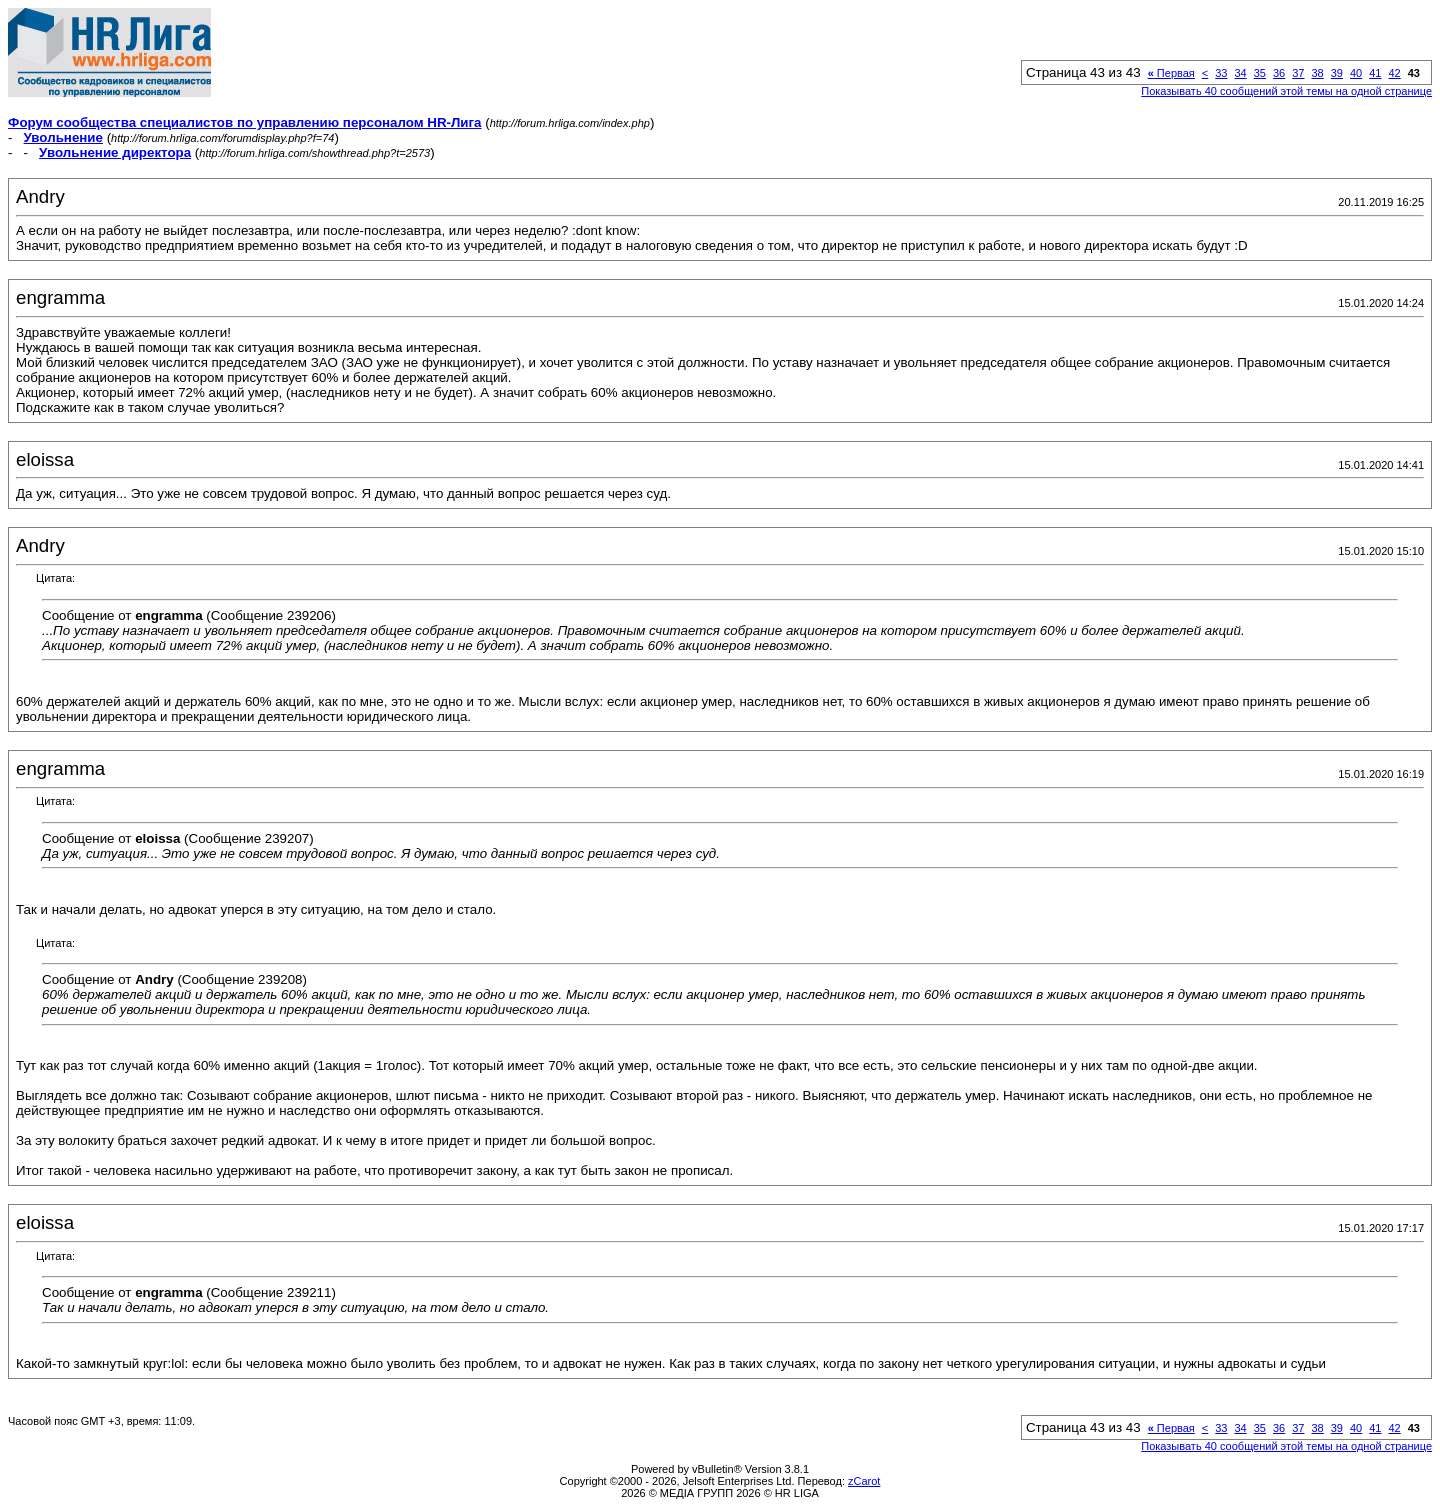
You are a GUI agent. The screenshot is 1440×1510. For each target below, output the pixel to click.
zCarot (864, 1481)
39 (1337, 73)
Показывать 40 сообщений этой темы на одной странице (1286, 91)
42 (1395, 73)
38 (1318, 73)
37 (1298, 73)
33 (1221, 73)
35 (1260, 73)
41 (1375, 73)
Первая (1171, 73)
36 (1279, 73)
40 (1356, 73)
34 (1241, 73)
